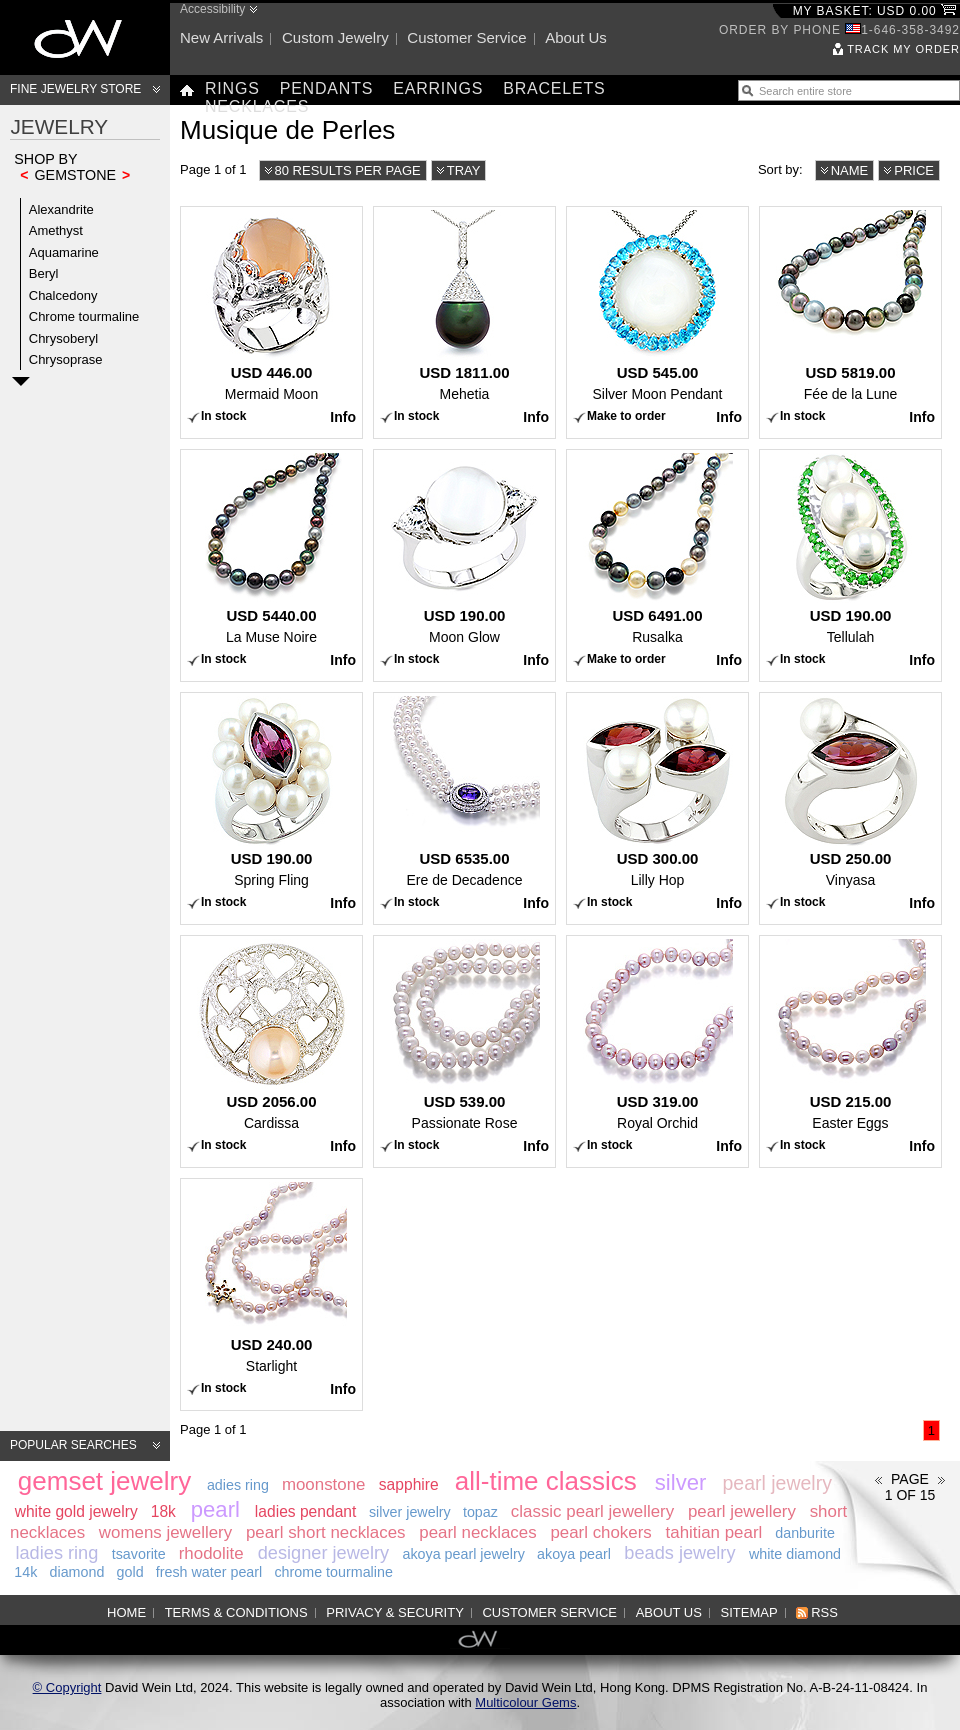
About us (576, 37)
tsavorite (139, 1554)
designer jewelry (323, 1553)
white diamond (795, 1554)
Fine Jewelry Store (75, 89)
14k (25, 1572)
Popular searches (73, 1445)
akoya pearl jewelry (463, 1554)
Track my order (903, 49)
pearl (215, 1509)
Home (126, 1612)
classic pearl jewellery (592, 1511)
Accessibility (212, 9)
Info (343, 417)
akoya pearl (574, 1554)
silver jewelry (410, 1512)
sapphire (409, 1484)
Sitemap (749, 1612)
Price (914, 170)
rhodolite (211, 1553)
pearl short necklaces (326, 1532)
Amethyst (56, 230)
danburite (805, 1533)
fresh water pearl (209, 1572)
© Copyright (67, 1687)
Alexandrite (61, 209)
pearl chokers (600, 1532)
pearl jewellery (742, 1511)
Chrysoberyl (63, 338)
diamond (77, 1572)
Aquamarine (64, 252)
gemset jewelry (104, 1481)
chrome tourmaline (333, 1572)
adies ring (238, 1485)
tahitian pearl (714, 1532)
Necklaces (257, 106)
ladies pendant (305, 1511)
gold (130, 1572)
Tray (464, 170)
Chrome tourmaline (84, 316)
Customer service (466, 37)
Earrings (438, 88)
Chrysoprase (66, 359)
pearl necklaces (477, 1532)
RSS (824, 1612)
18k (163, 1511)
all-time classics (546, 1481)
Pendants (327, 88)
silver (681, 1482)
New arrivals (221, 37)
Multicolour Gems (525, 1702)
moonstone (324, 1484)
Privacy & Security (395, 1612)
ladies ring (56, 1553)
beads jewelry (679, 1553)
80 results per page (348, 170)
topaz (480, 1512)
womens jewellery (165, 1532)
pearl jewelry (776, 1483)
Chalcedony (63, 295)
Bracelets (554, 88)
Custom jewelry (335, 37)
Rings (232, 88)
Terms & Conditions (236, 1612)
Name (850, 170)
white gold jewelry (76, 1511)
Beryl (44, 273)
